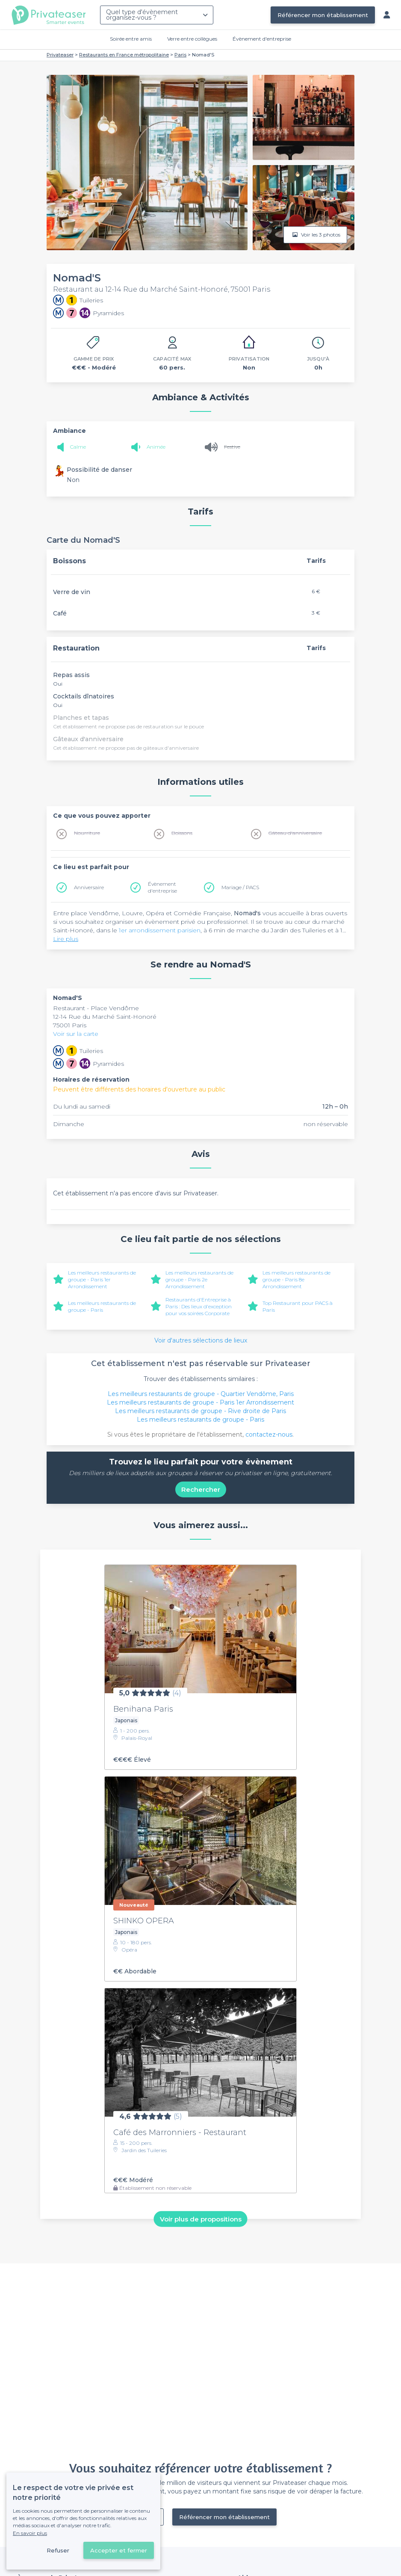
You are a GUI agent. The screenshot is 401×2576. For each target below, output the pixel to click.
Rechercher (200, 1489)
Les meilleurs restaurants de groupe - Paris (102, 1306)
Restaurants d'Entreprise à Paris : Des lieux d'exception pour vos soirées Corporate (198, 1306)
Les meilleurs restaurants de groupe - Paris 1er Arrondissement (102, 1279)
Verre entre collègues (192, 38)
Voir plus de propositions (201, 2219)
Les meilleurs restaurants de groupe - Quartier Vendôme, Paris (201, 1394)
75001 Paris (69, 1025)
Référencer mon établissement (322, 15)
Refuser (58, 2550)
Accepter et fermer (118, 2550)
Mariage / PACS (240, 887)
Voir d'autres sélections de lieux (200, 1340)
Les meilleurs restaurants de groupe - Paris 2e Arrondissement (199, 1279)
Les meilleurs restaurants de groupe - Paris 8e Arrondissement (296, 1279)
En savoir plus (30, 2533)
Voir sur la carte (75, 1034)
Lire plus (65, 939)
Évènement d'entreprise (262, 38)
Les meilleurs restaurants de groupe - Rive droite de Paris (200, 1411)
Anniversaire (89, 887)
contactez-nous (268, 1434)
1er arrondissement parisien (159, 930)
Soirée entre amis (131, 38)
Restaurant (70, 1008)
